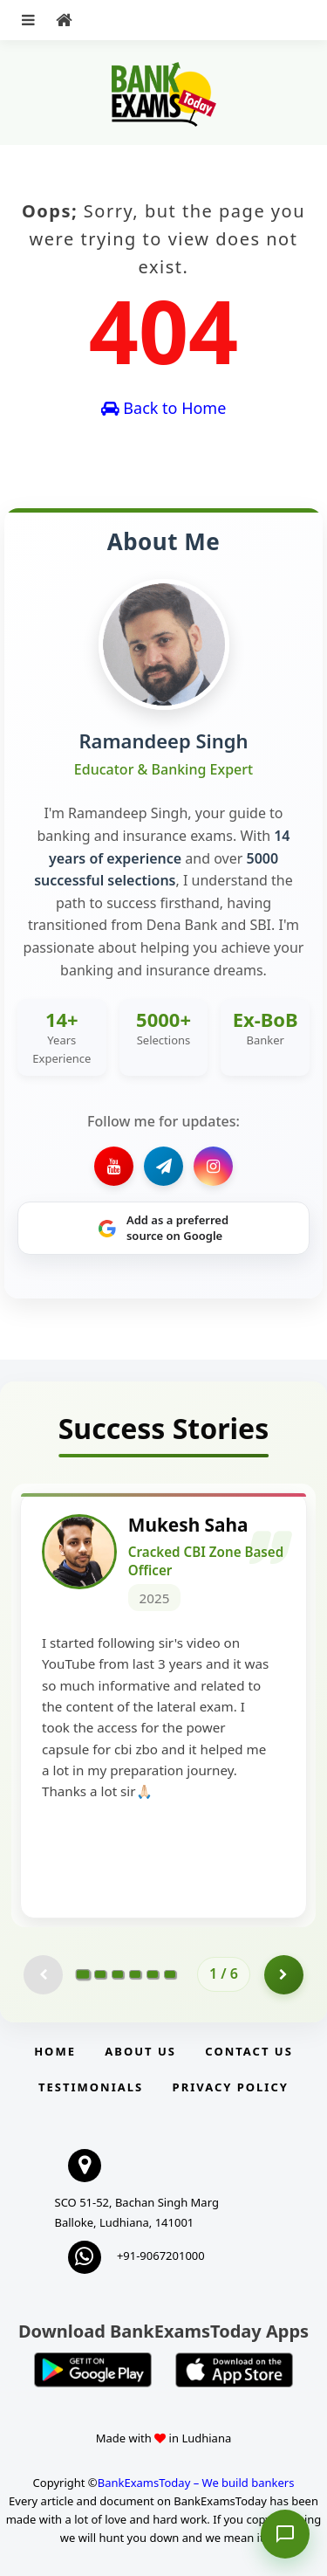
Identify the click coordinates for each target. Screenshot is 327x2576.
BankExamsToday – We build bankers (196, 2482)
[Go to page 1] (83, 1974)
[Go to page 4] (135, 1974)
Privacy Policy (231, 2087)
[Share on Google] (163, 1228)
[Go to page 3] (118, 1974)
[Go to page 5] (152, 1974)
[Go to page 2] (100, 1974)
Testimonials (90, 2087)
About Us (140, 2051)
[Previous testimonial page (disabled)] (43, 1974)
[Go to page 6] (170, 1974)
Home (55, 2051)
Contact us (248, 2051)
